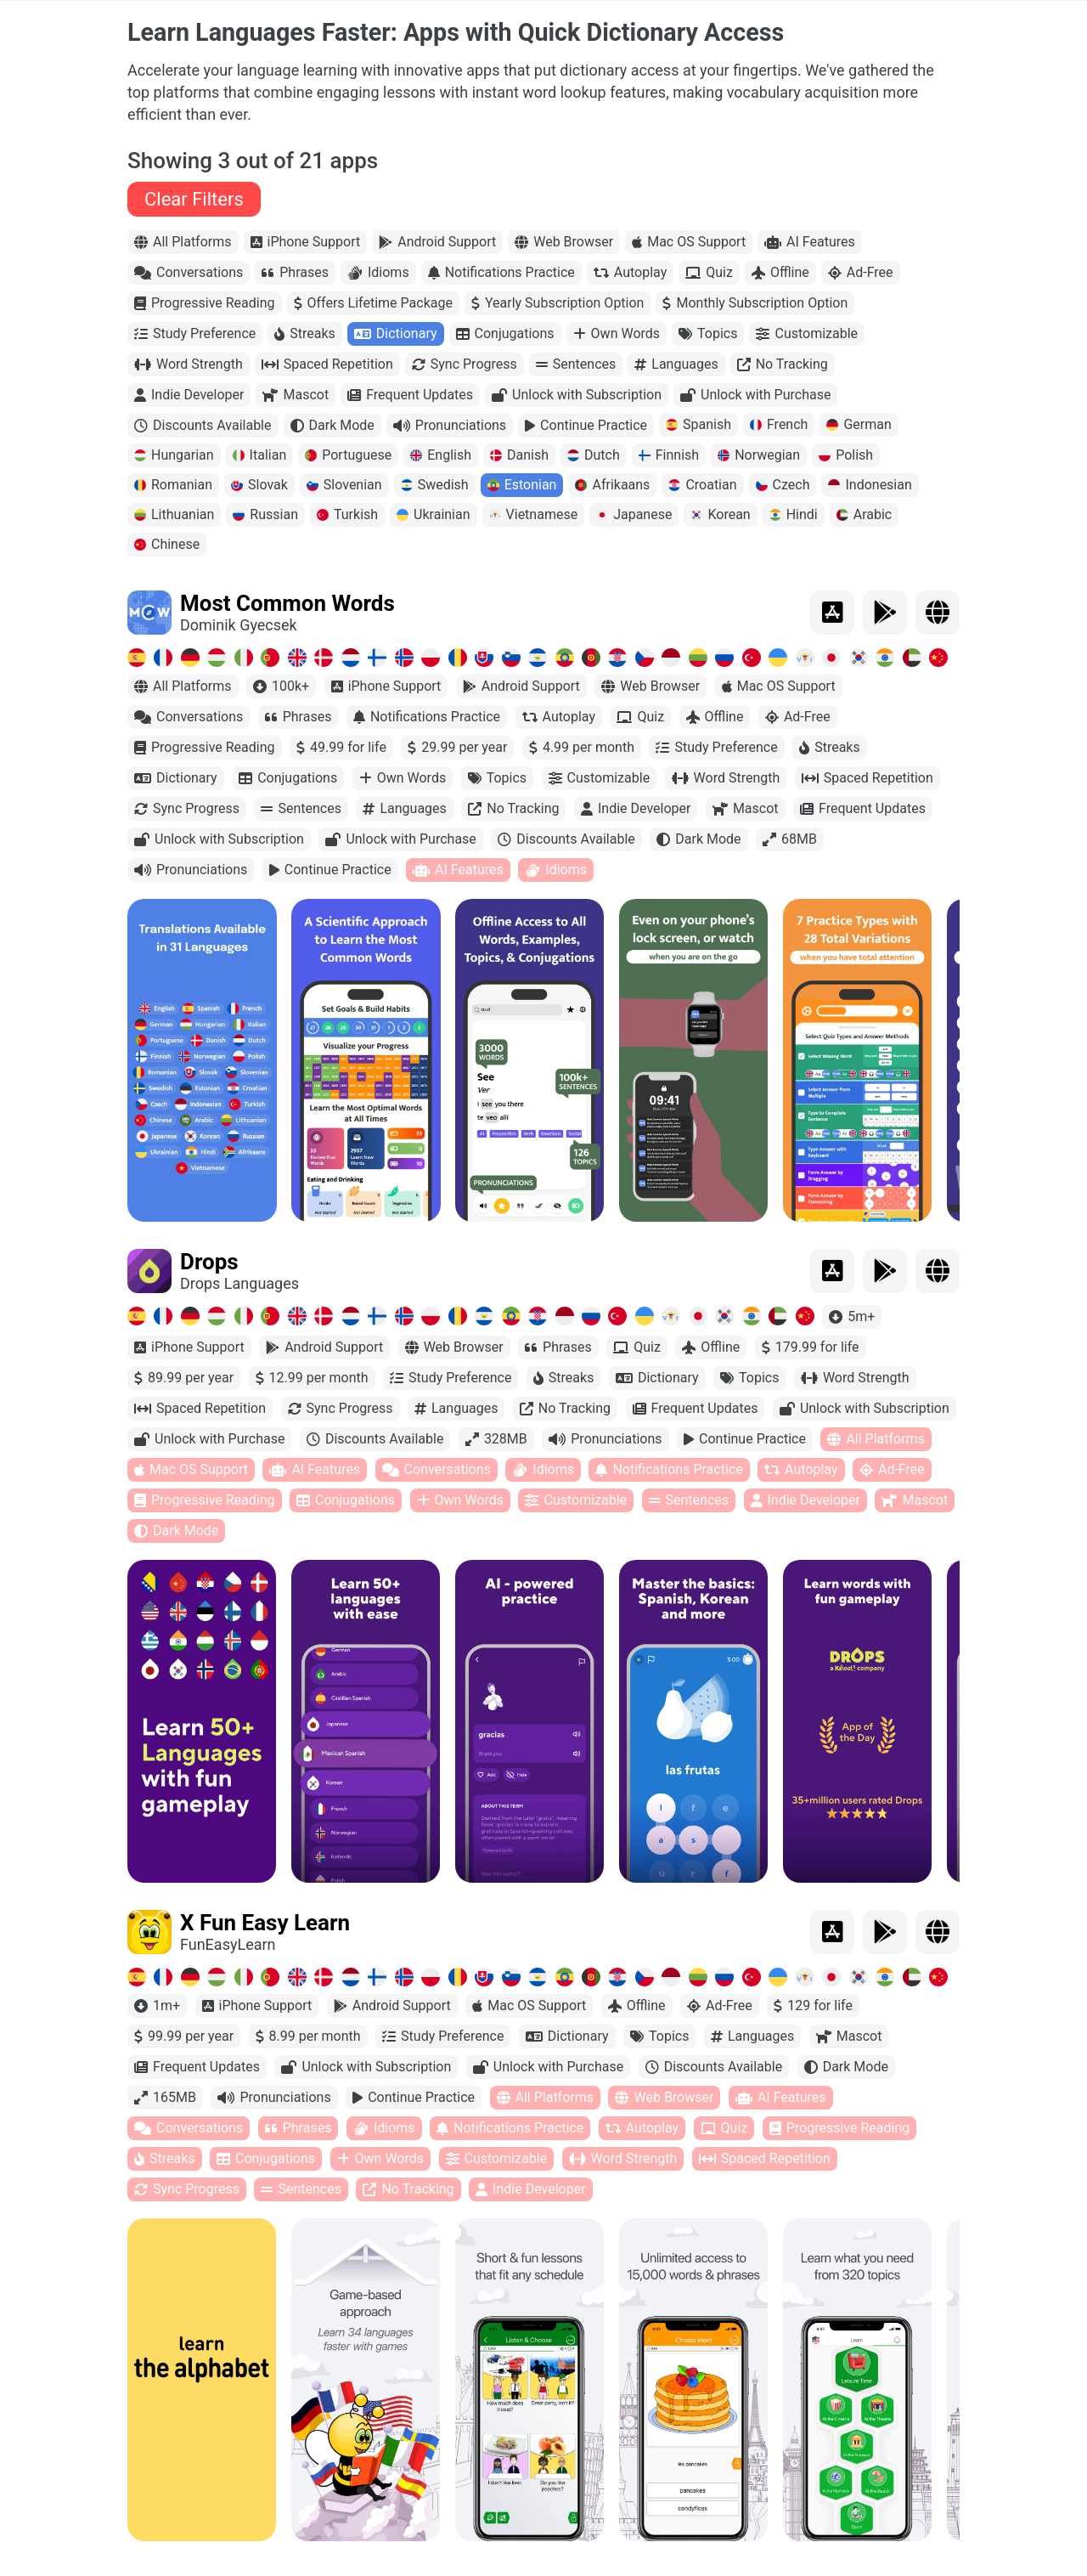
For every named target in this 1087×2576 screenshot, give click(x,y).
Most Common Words (287, 611)
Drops (209, 1269)
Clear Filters (194, 206)
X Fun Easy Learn (265, 1930)
